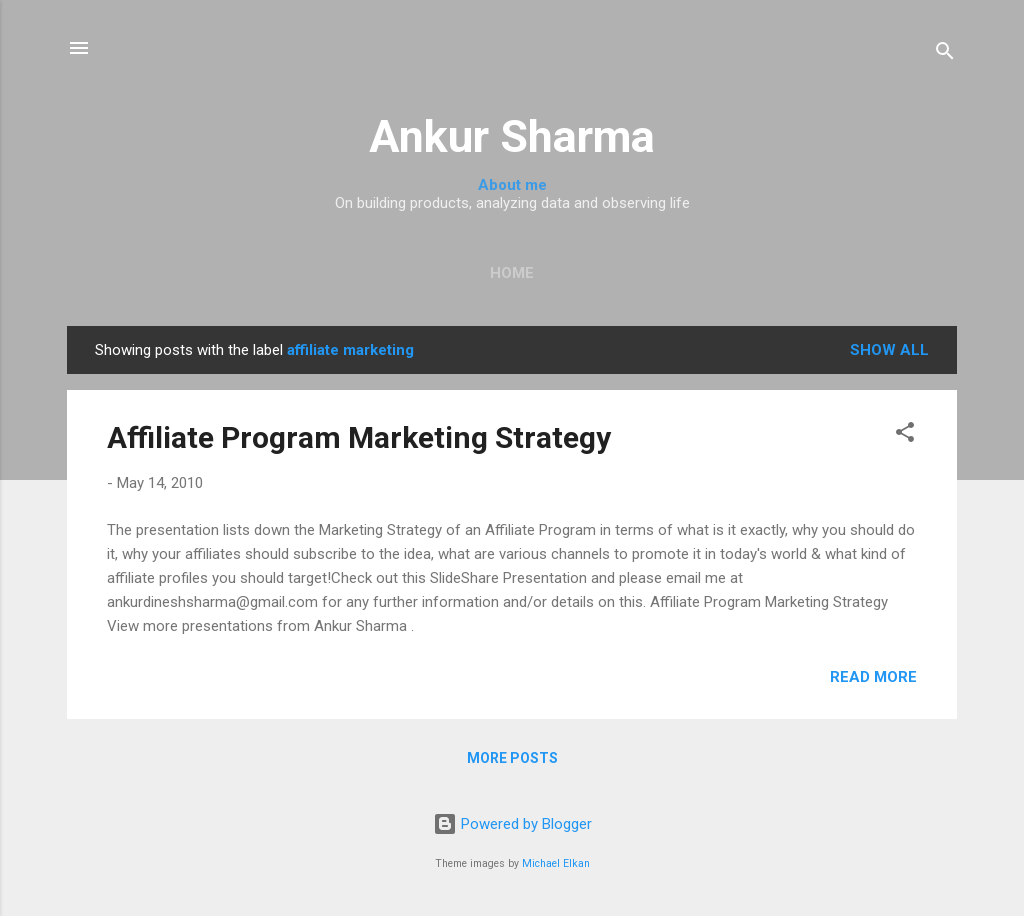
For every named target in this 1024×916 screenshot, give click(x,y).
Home (512, 273)
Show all (889, 350)
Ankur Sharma (512, 136)
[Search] (945, 54)
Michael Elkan (556, 863)
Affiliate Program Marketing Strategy (359, 437)
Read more (873, 677)
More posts (512, 758)
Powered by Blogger (512, 824)
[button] (905, 435)
